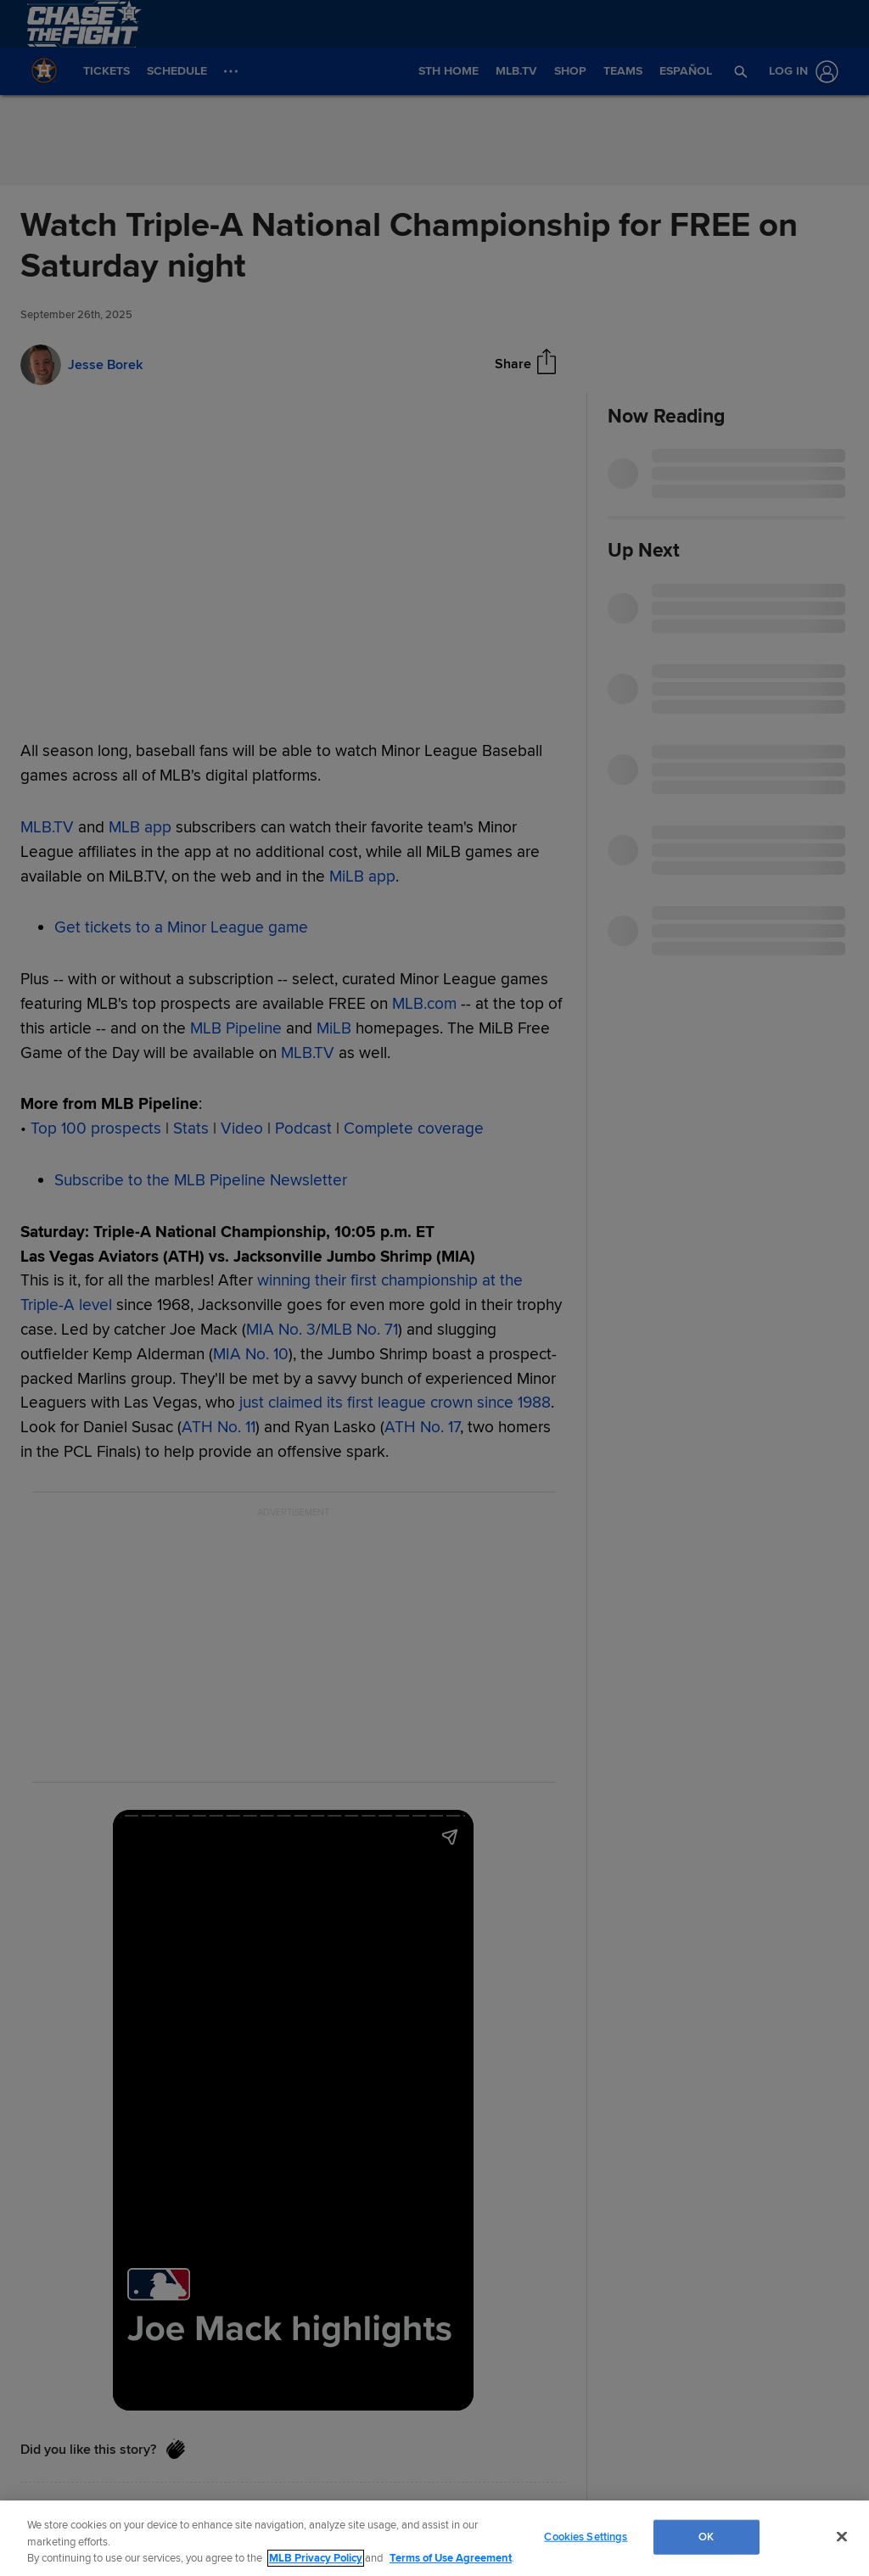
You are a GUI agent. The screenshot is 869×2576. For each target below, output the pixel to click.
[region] (434, 2538)
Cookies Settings (585, 2536)
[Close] (842, 2536)
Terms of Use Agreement (451, 2558)
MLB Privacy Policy (315, 2558)
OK (706, 2536)
